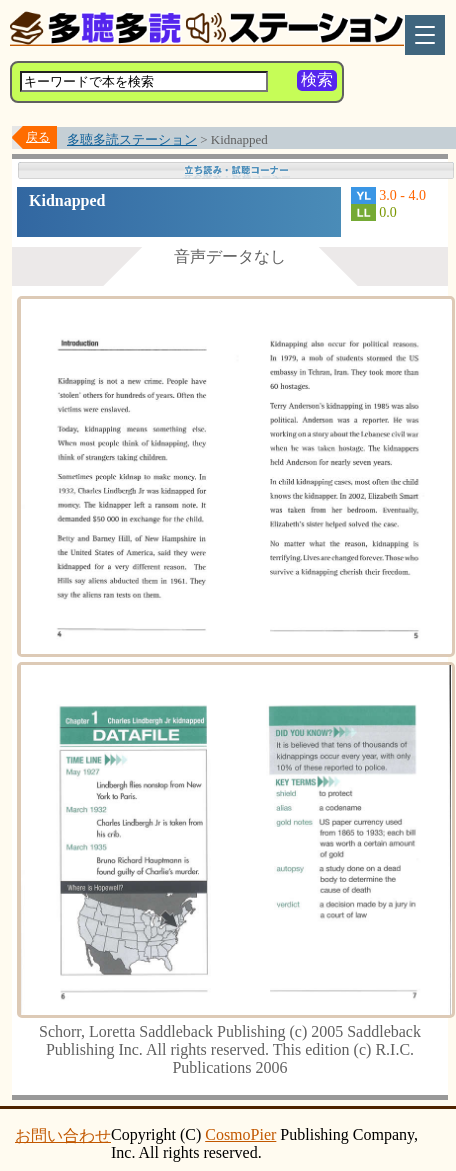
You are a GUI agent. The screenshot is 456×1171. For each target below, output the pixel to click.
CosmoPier (240, 1134)
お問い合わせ (63, 1135)
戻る (38, 137)
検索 (317, 79)
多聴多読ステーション (132, 139)
